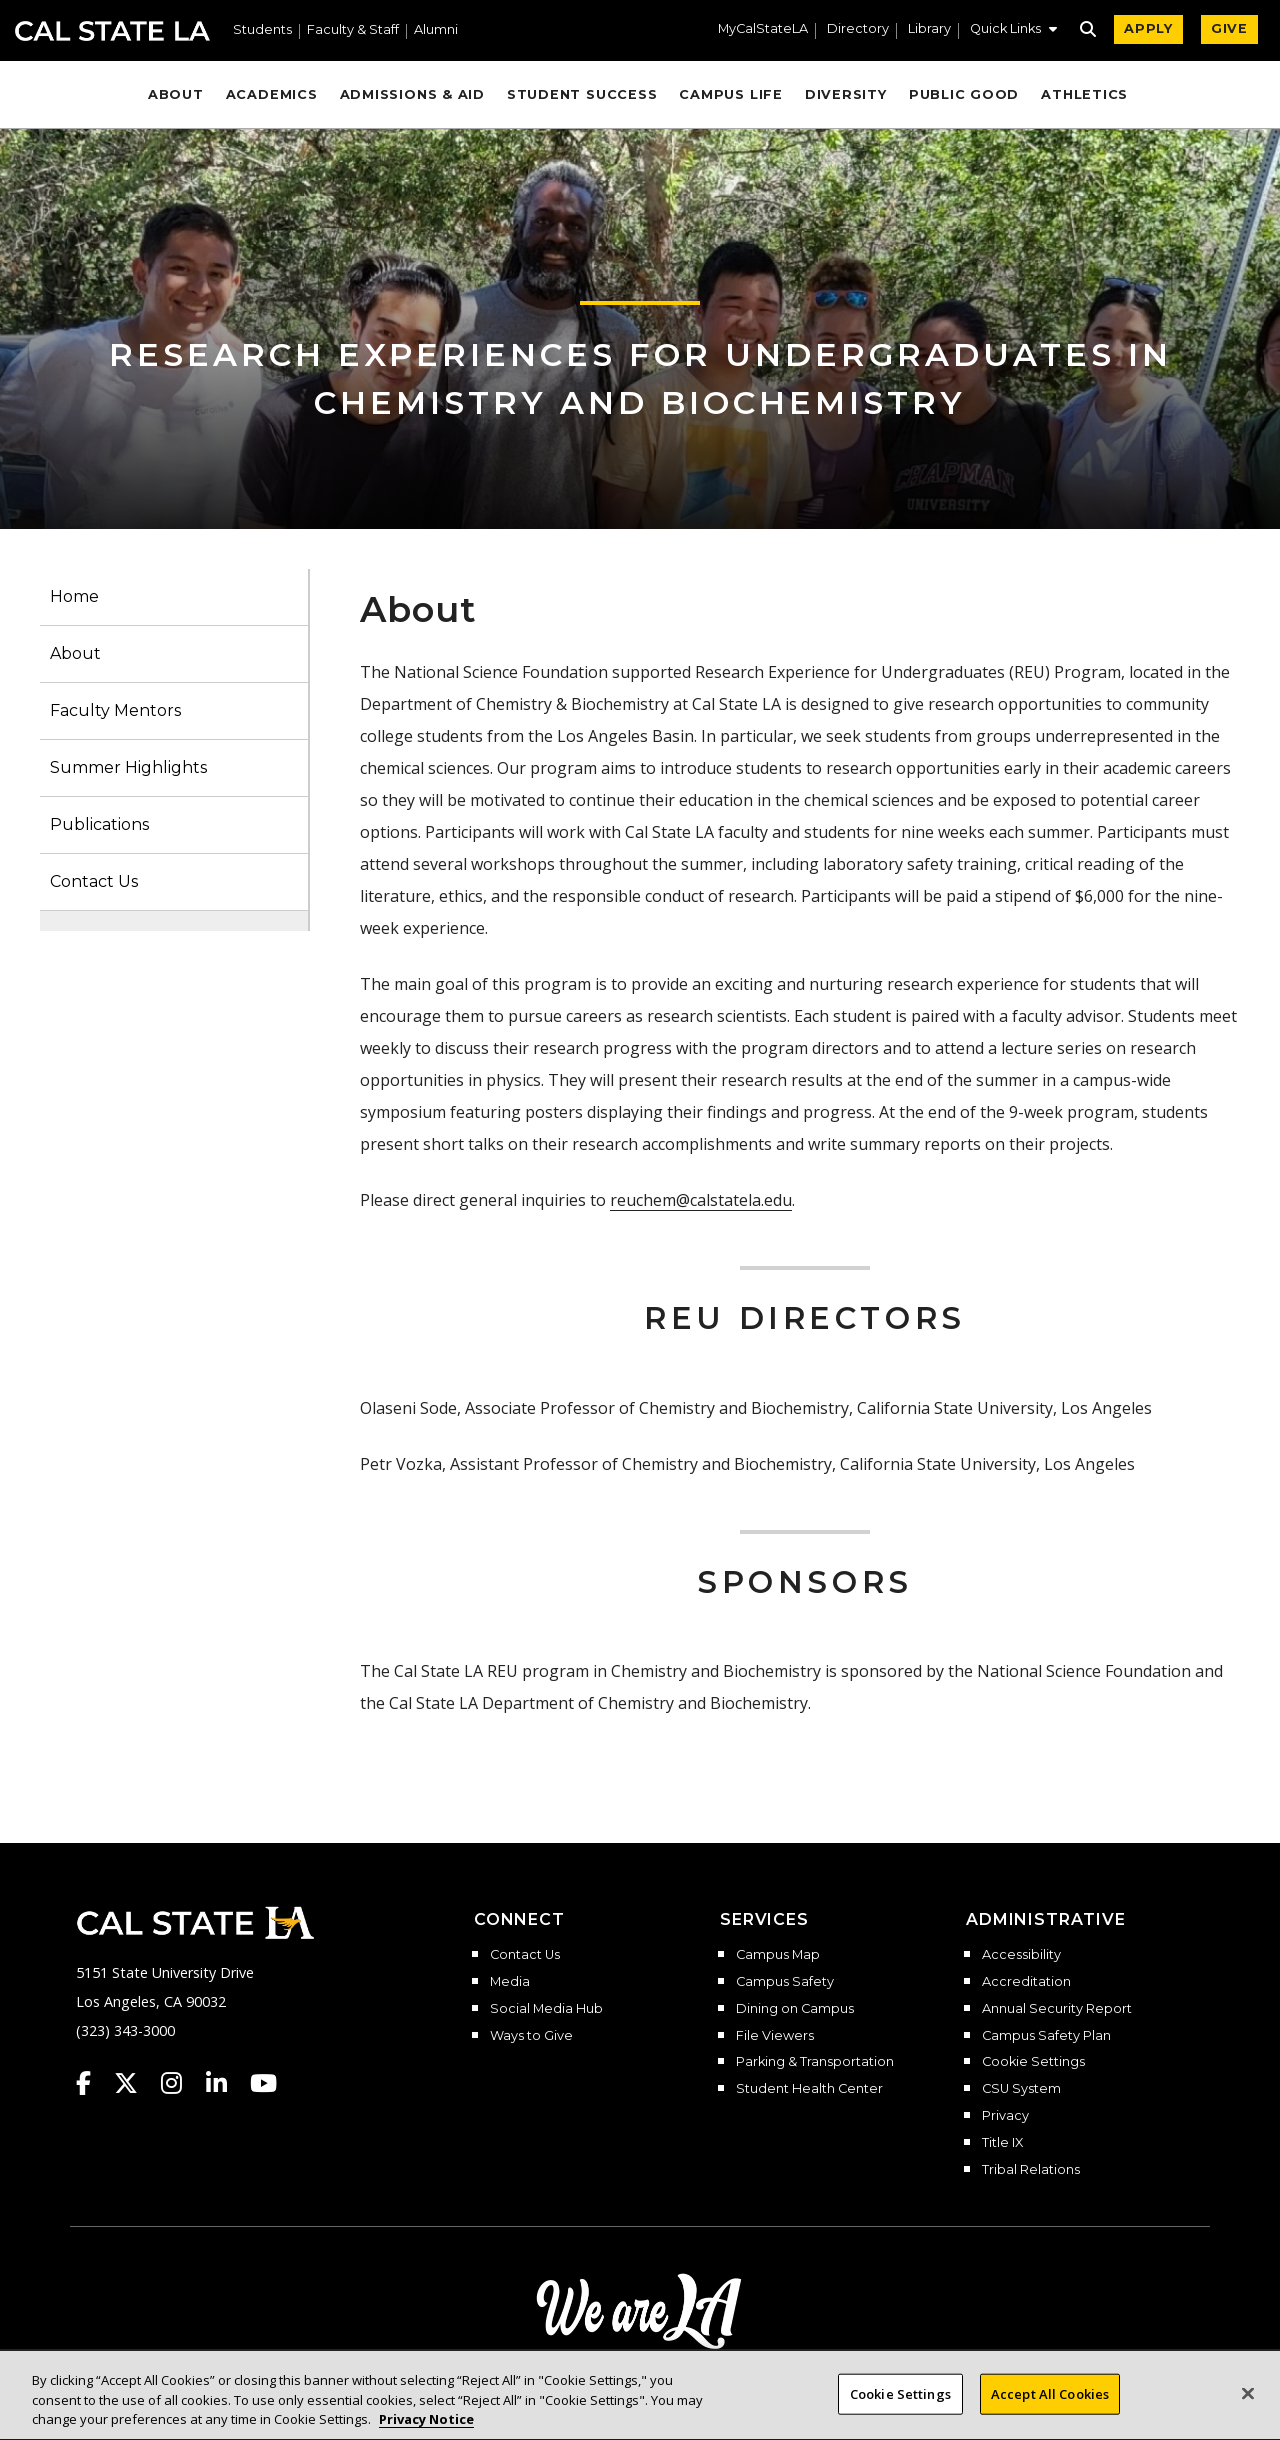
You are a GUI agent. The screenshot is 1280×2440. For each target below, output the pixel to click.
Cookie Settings (1033, 2062)
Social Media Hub (546, 2009)
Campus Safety (785, 1982)
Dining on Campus (795, 2009)
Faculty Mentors (115, 710)
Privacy (1005, 2116)
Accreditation (1026, 1982)
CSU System (1021, 2089)
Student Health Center (809, 2089)
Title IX (1002, 2143)
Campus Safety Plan (1046, 2036)
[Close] (1248, 2404)
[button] (1013, 31)
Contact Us (94, 881)
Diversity (846, 94)
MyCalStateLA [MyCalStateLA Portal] (763, 29)
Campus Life (730, 94)
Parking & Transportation (815, 2062)
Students (262, 30)
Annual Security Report (1057, 2009)
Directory (858, 29)
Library (929, 29)
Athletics (1084, 94)
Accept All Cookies (1050, 2404)
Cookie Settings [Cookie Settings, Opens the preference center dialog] (900, 2404)
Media (510, 1982)
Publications (99, 824)
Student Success (582, 94)
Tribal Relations (1031, 2170)
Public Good (964, 94)
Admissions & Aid (412, 94)
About (176, 94)
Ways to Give (531, 2036)
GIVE (1229, 28)
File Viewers (775, 2036)
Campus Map (778, 1955)
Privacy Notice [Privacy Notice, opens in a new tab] (426, 2430)
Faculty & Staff (353, 30)
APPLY (1148, 28)
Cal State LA (112, 31)
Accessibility (1021, 1955)
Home (74, 596)
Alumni (436, 30)
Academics (272, 94)
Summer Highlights (128, 767)
